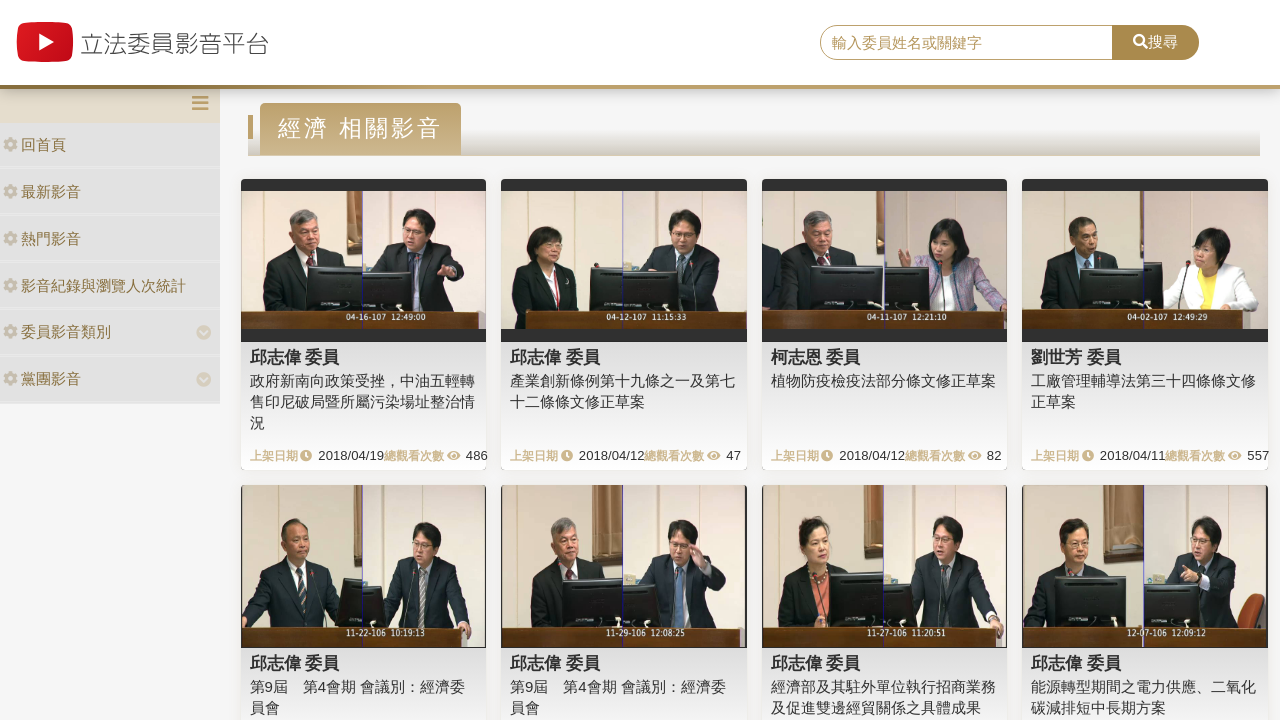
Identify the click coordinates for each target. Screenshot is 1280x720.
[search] (966, 43)
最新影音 (42, 191)
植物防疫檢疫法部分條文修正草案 (883, 380)
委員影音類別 (57, 331)
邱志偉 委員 (295, 357)
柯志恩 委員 (816, 357)
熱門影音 (42, 238)
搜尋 (1155, 41)
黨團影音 (42, 378)
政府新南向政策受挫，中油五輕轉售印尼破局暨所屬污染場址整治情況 (362, 402)
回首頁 (34, 144)
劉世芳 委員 (1076, 357)
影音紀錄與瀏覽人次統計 (94, 285)
